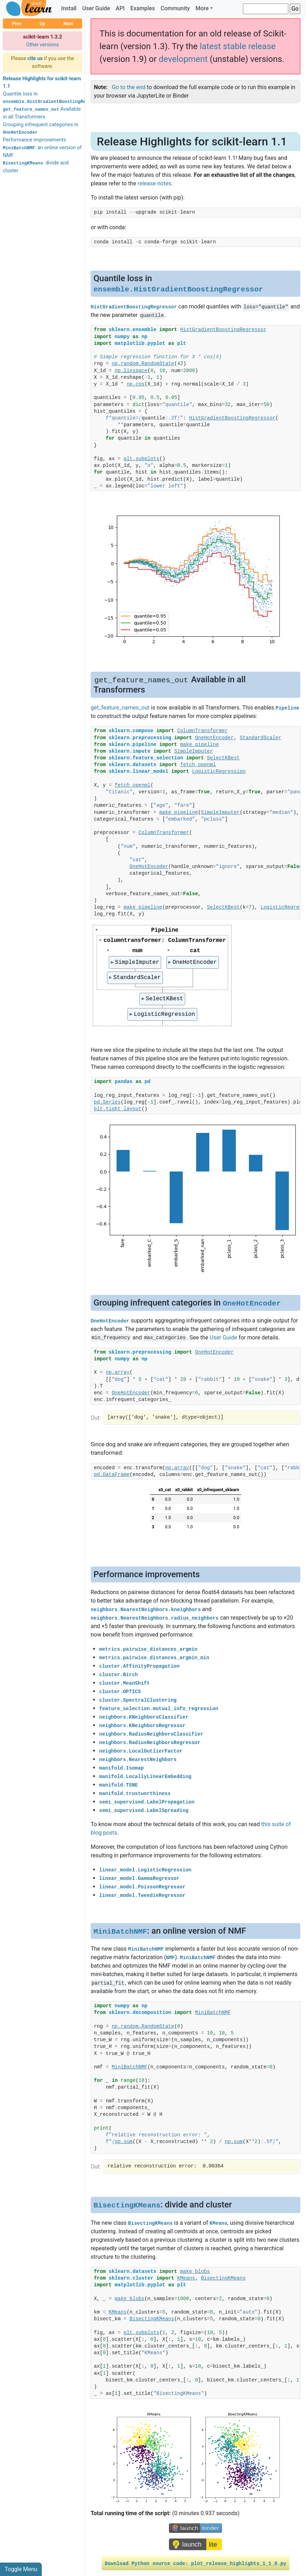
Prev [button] (16, 23)
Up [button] (42, 23)
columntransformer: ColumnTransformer (164, 940)
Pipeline (164, 930)
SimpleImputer (137, 962)
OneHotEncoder (195, 962)
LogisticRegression (165, 1014)
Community (174, 8)
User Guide (96, 8)
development (183, 59)
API (120, 8)
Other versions (42, 45)
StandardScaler (137, 978)
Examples (142, 8)
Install (68, 8)
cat (195, 951)
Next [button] (68, 23)
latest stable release (238, 46)
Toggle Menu (21, 2569)
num (137, 951)
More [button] (202, 8)
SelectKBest (164, 999)
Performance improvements (34, 140)
